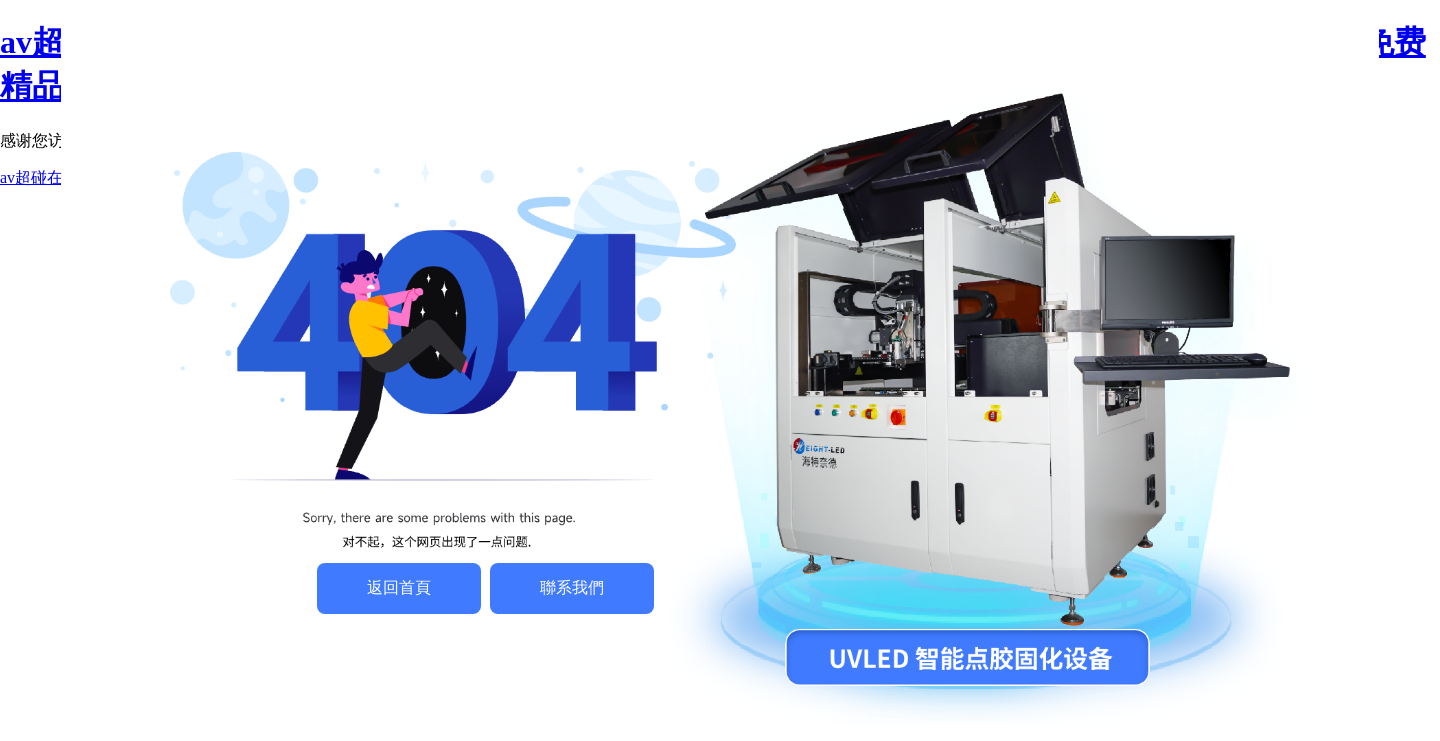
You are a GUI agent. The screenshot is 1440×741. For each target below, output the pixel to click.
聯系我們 (572, 587)
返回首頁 (399, 587)
